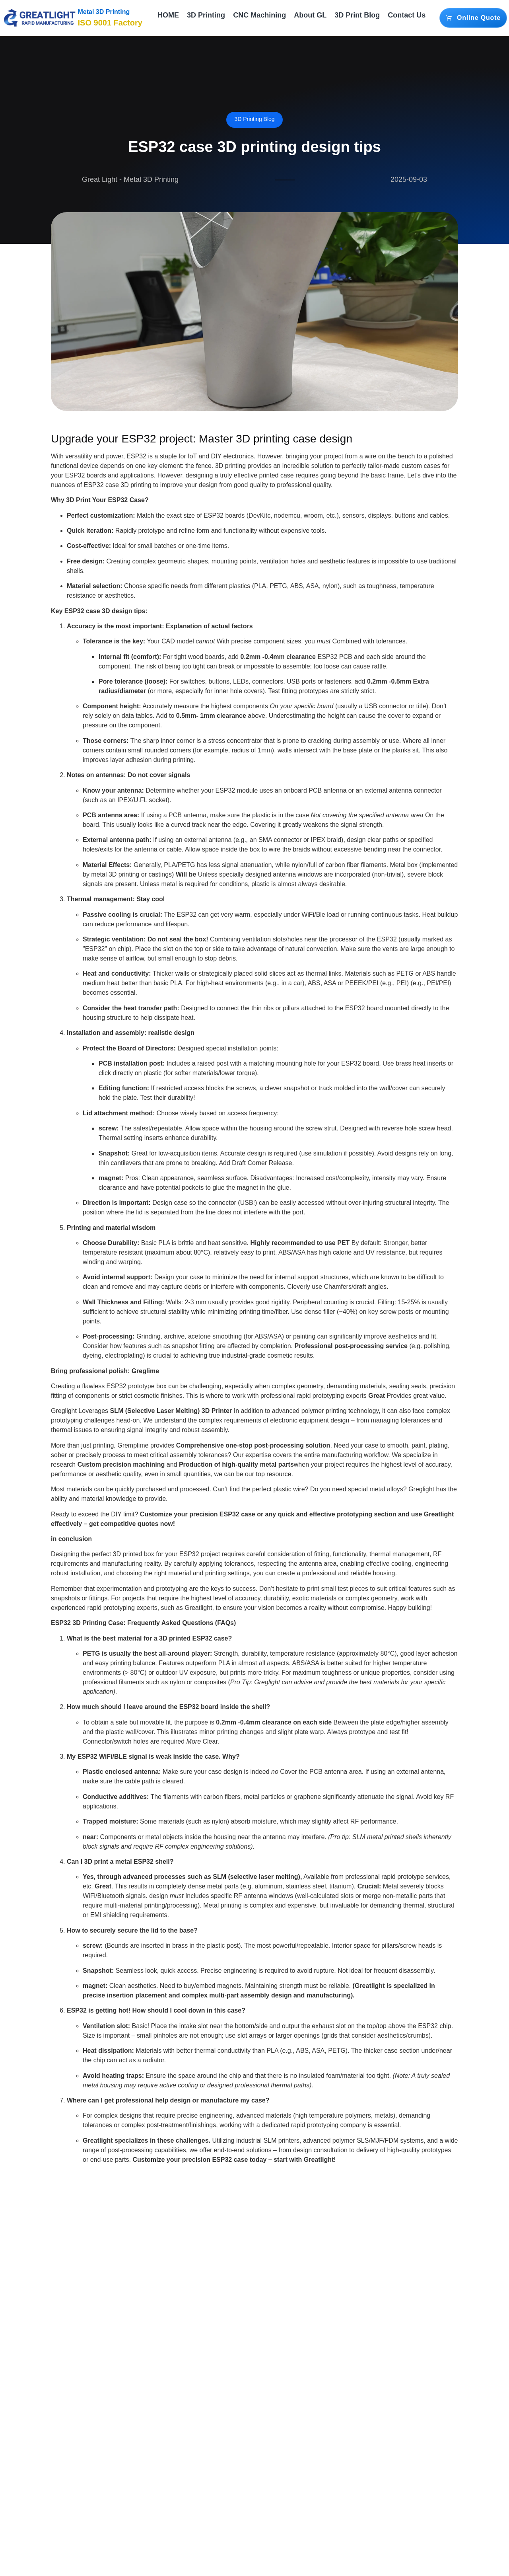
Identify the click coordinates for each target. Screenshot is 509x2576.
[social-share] (382, 2181)
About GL (308, 17)
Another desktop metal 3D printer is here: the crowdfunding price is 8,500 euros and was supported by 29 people (408, 2518)
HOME (170, 18)
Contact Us (405, 17)
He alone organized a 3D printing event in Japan (90, 2502)
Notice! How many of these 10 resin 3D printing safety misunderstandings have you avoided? (251, 2513)
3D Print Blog (353, 17)
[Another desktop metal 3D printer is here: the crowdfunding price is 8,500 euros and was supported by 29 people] (409, 2434)
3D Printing (206, 17)
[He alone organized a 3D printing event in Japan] (99, 2434)
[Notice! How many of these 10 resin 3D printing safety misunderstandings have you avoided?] (254, 2434)
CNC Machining (256, 17)
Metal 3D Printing (104, 11)
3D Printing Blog (254, 119)
